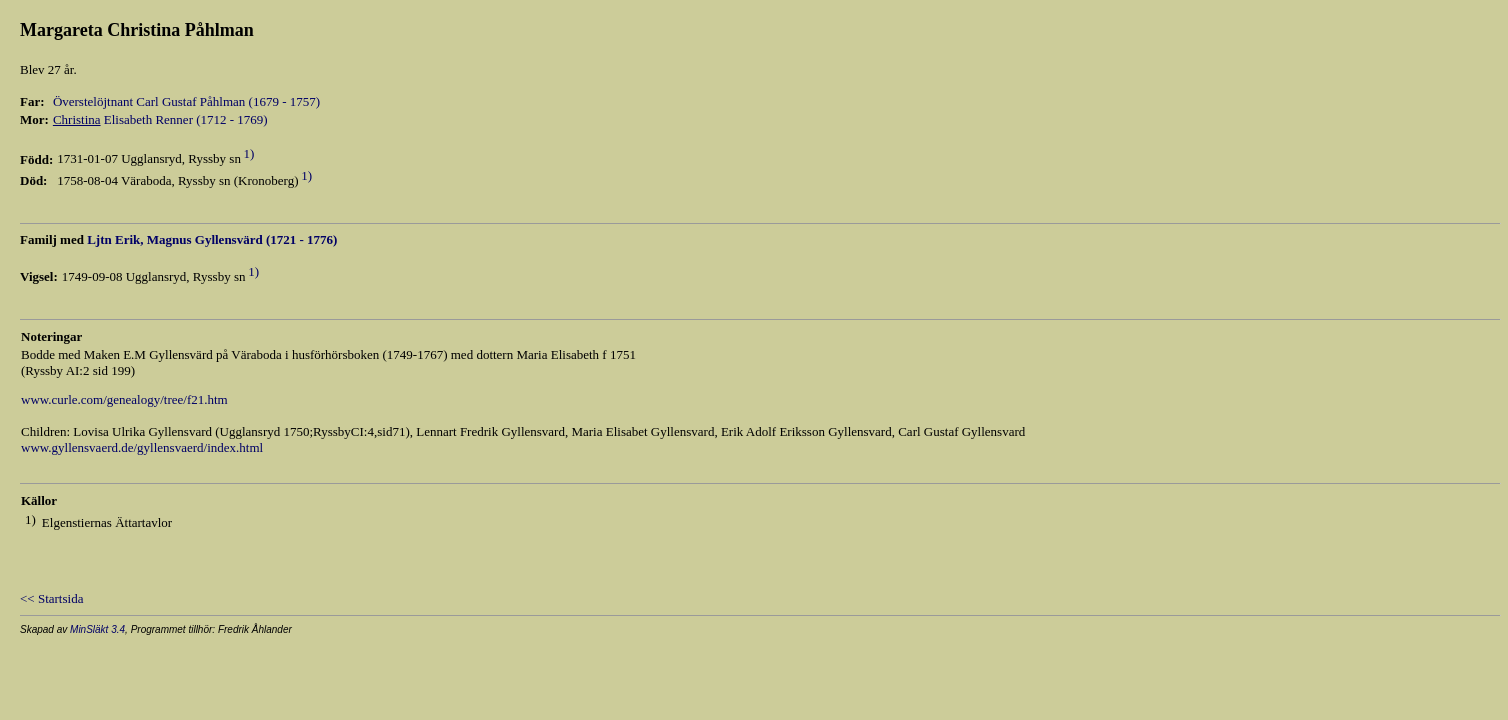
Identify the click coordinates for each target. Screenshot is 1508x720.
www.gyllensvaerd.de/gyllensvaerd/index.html (142, 447)
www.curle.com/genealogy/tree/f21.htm (124, 399)
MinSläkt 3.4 (97, 629)
